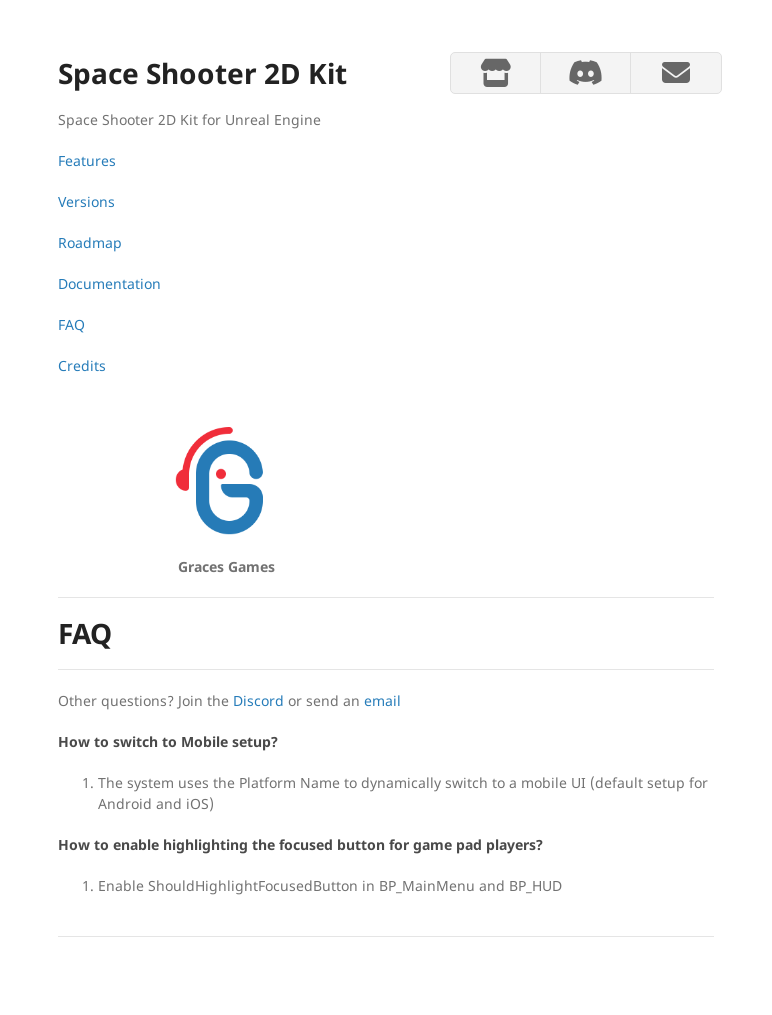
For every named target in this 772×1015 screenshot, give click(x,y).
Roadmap (90, 242)
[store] (495, 73)
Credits (82, 365)
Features (87, 160)
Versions (86, 201)
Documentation (109, 283)
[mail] (675, 73)
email (382, 700)
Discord (258, 700)
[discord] (585, 73)
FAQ (71, 324)
